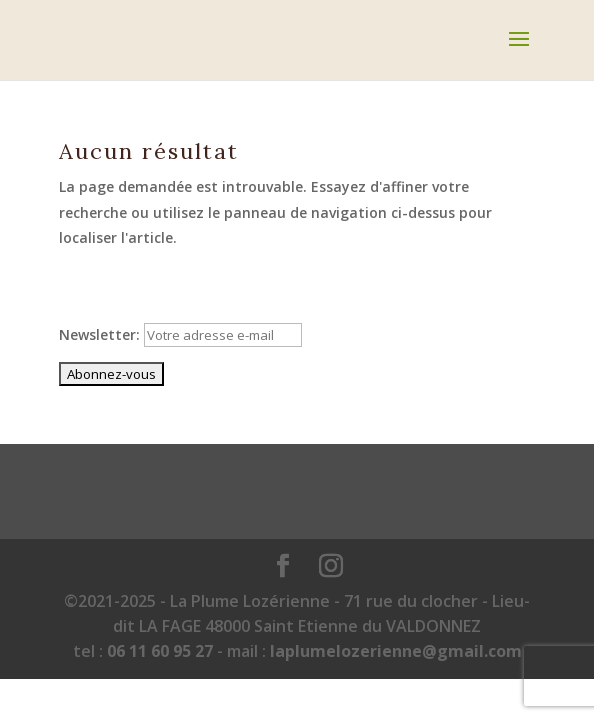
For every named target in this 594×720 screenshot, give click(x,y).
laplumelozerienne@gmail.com (396, 651)
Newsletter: (180, 334)
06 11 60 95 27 (160, 651)
